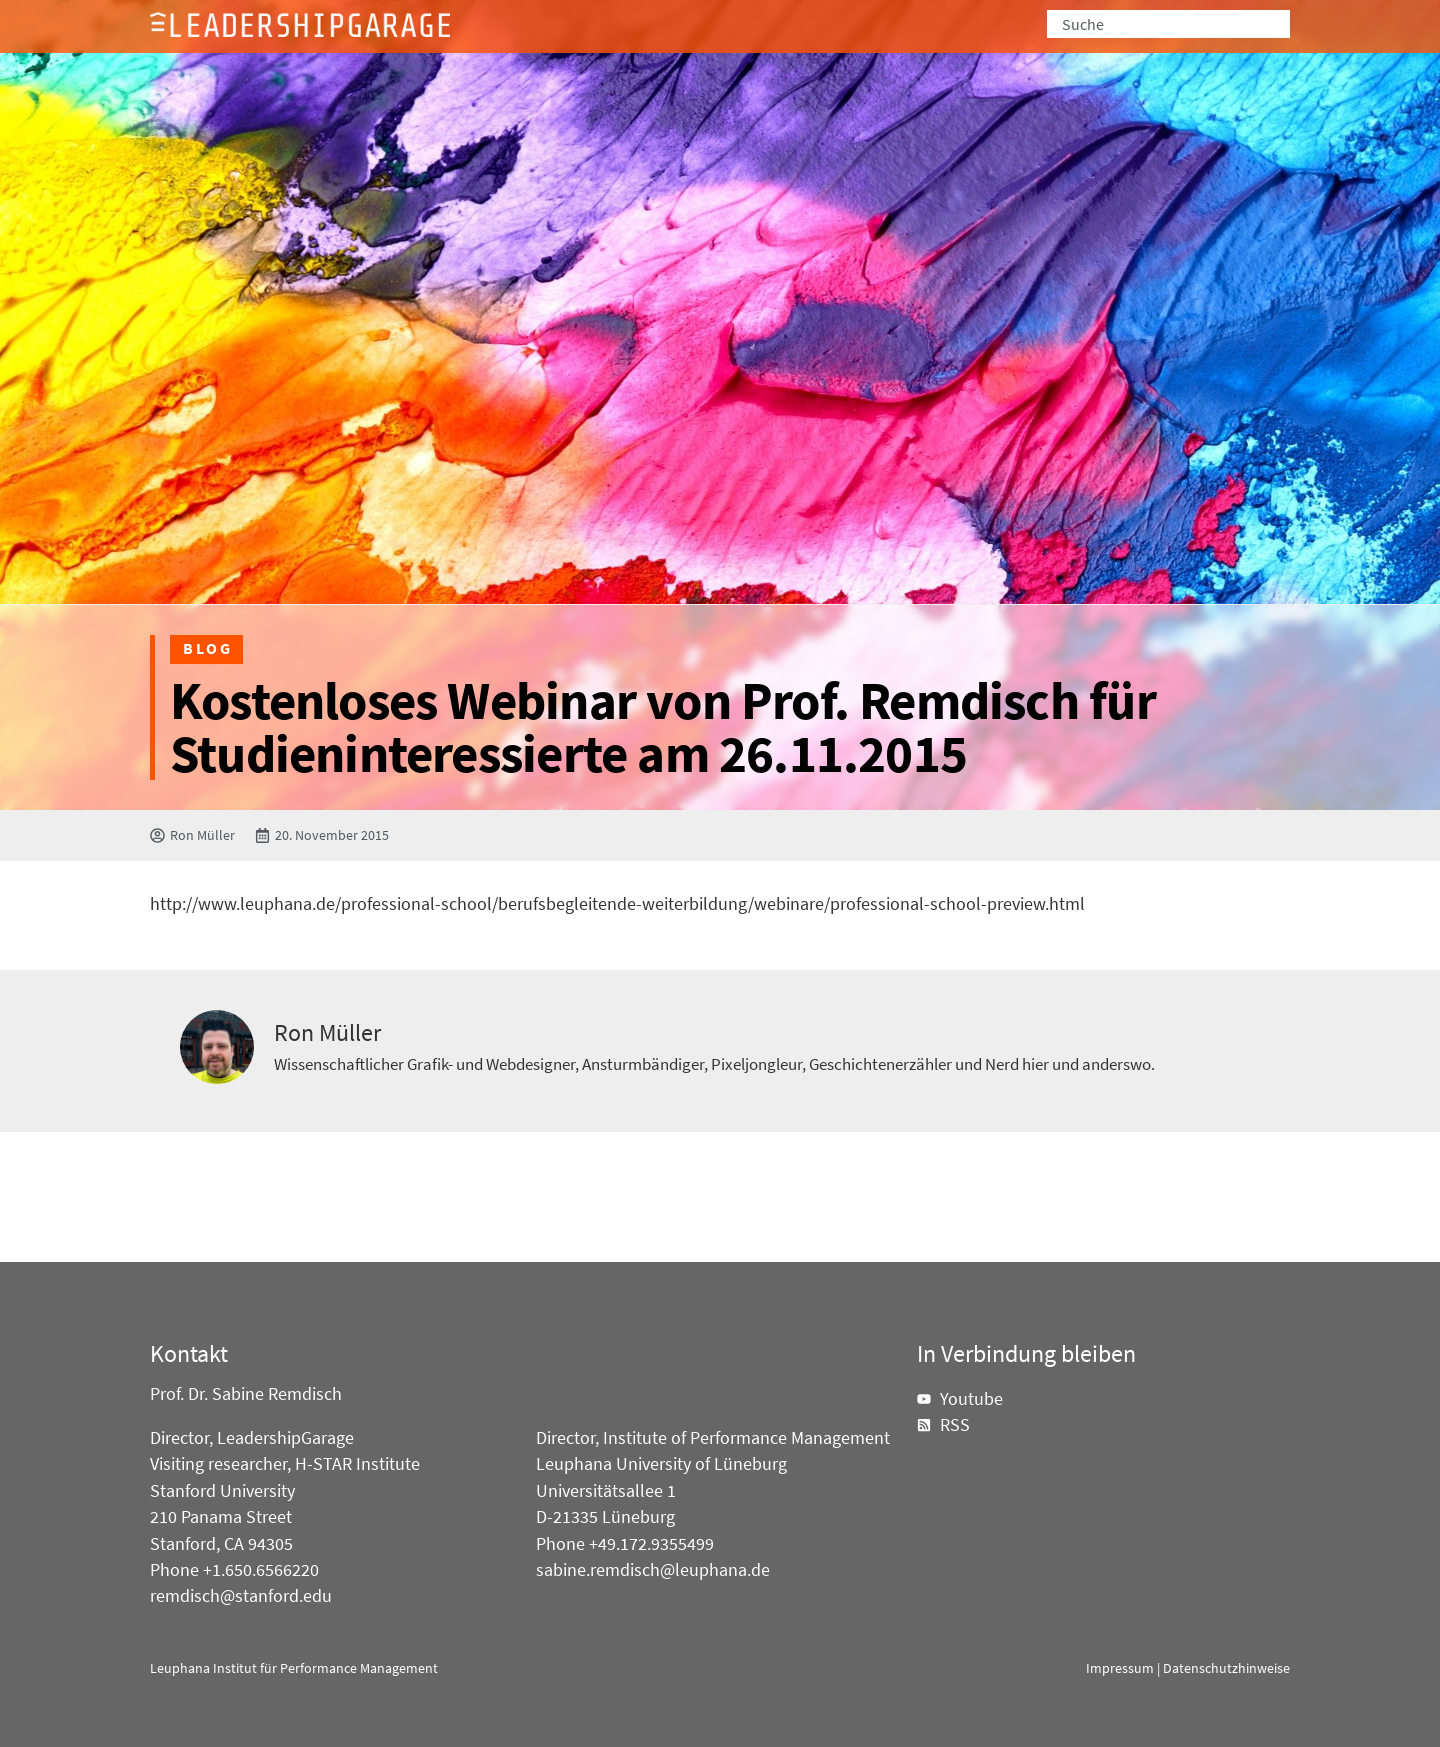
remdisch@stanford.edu (241, 1596)
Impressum (1120, 1668)
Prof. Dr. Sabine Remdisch (246, 1394)
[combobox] (1168, 24)
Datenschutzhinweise (1226, 1668)
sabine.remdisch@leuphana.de (653, 1570)
